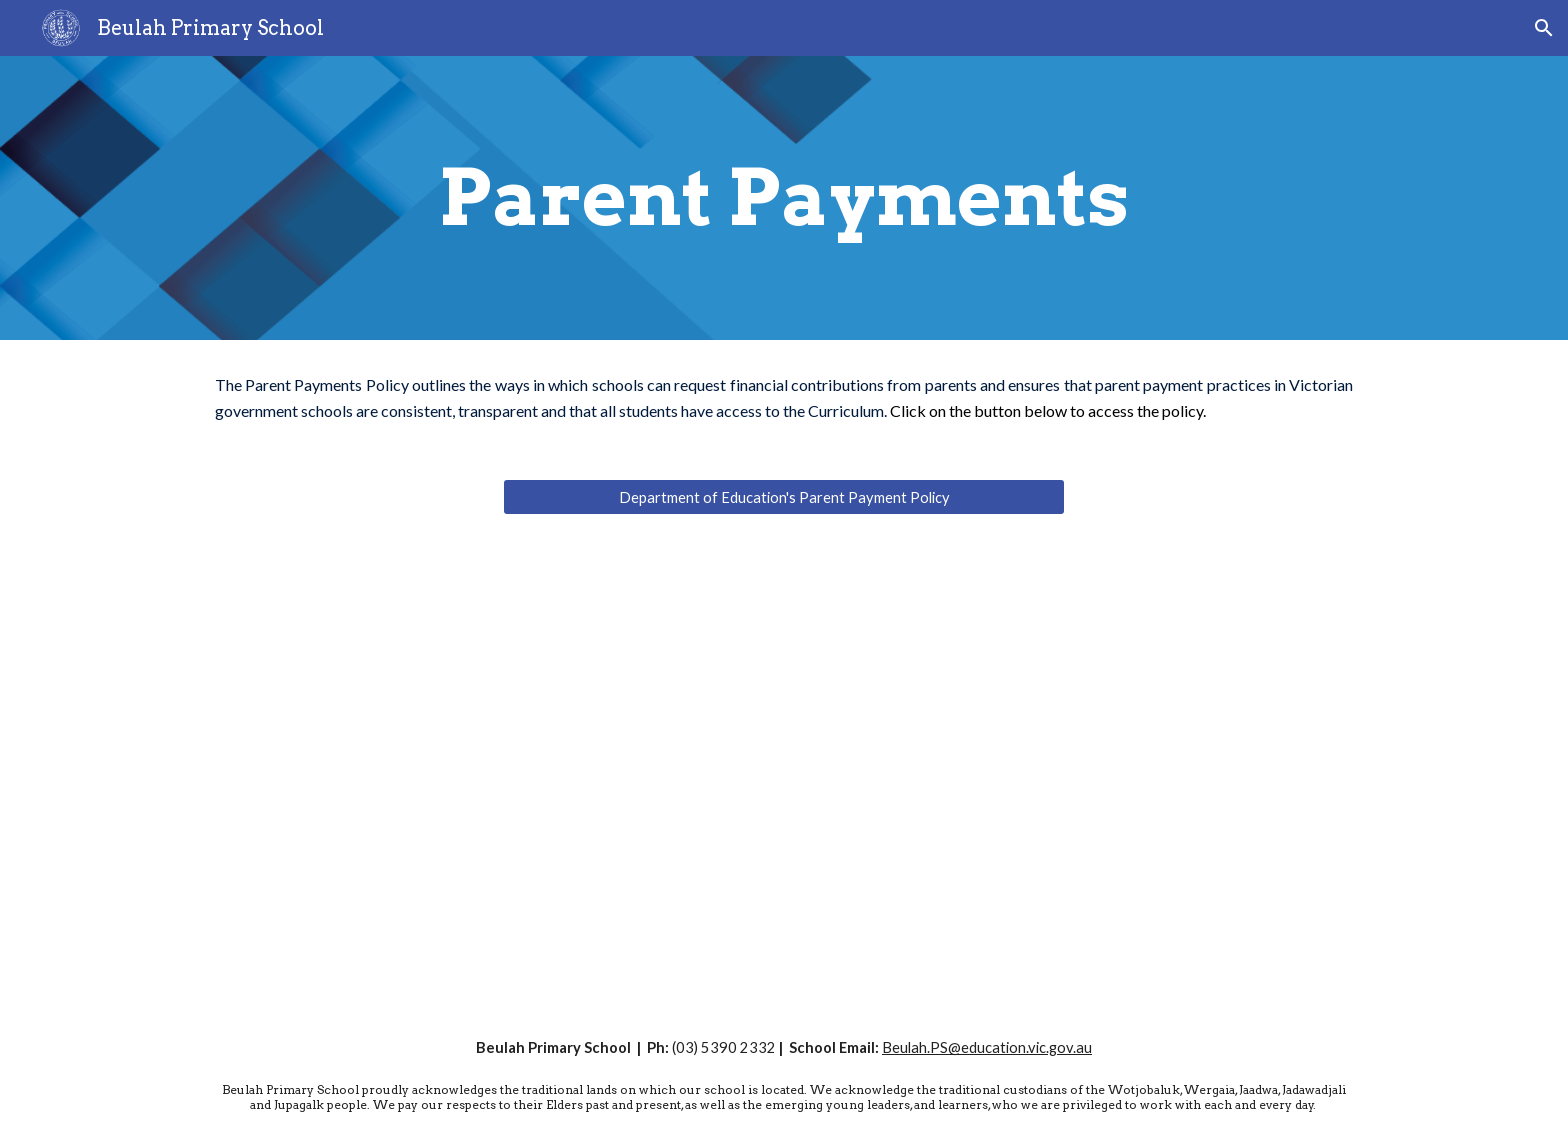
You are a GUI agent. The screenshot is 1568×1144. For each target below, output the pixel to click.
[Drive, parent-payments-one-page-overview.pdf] (488, 771)
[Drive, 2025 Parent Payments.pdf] (1080, 771)
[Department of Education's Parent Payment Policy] (784, 497)
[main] (784, 198)
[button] (1544, 28)
